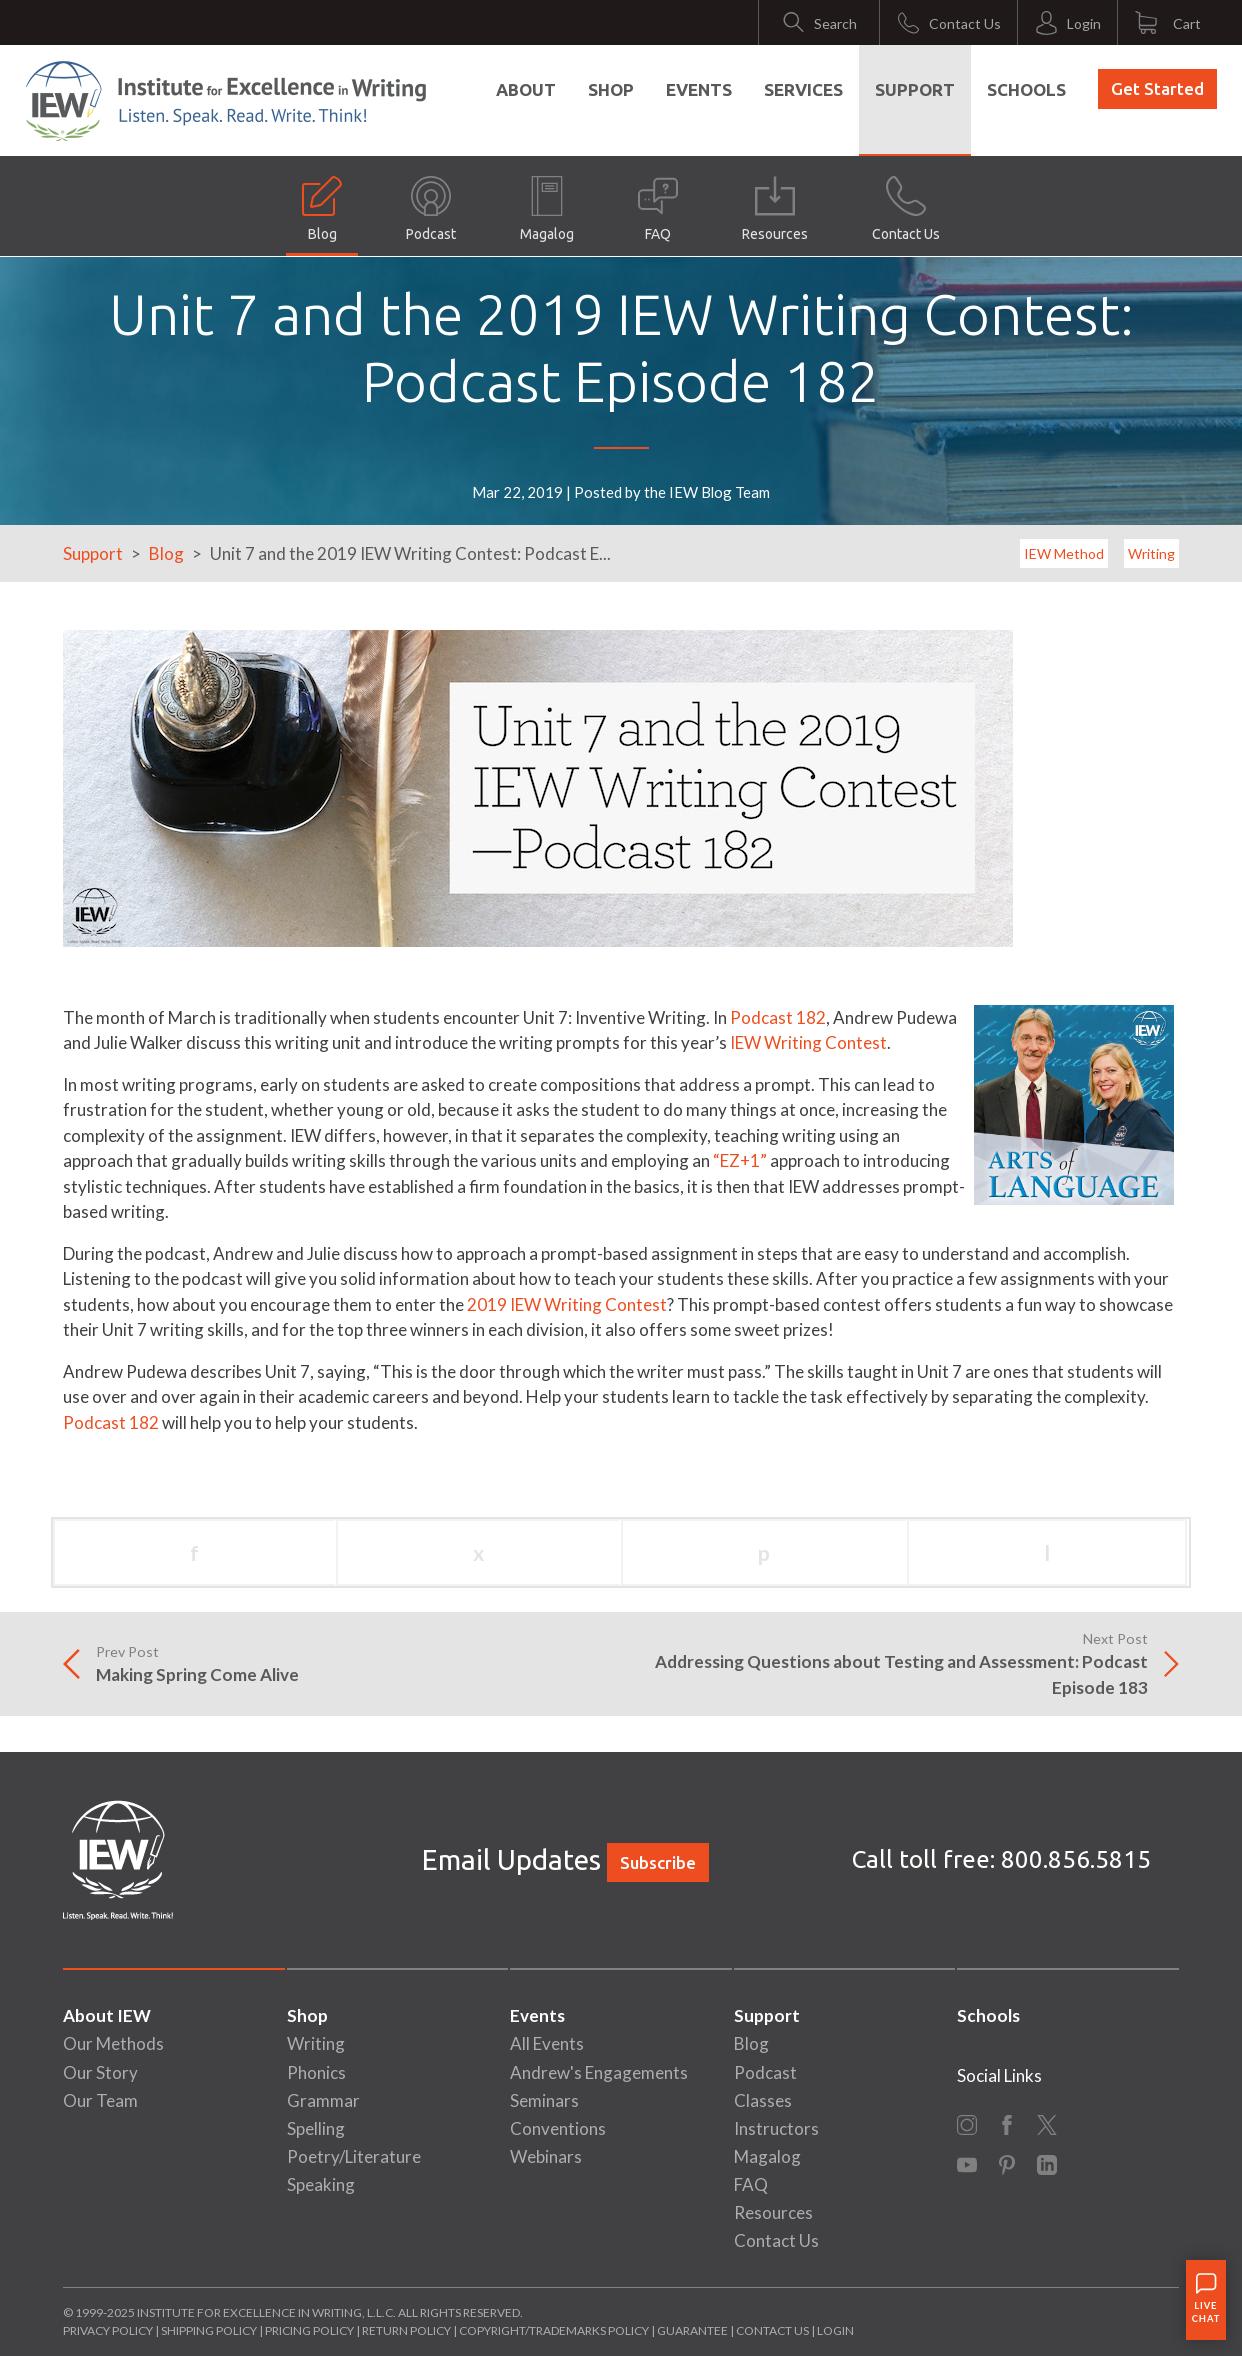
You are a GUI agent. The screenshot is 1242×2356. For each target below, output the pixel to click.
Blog (322, 209)
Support (915, 89)
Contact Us (906, 209)
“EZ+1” (740, 1160)
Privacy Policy (108, 2330)
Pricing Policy (309, 2330)
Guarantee (693, 2330)
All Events (547, 2043)
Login (835, 2330)
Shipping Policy (209, 2330)
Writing (1151, 553)
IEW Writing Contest (808, 1042)
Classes (763, 2100)
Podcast (431, 209)
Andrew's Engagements (599, 2072)
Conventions (558, 2128)
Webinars (546, 2156)
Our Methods (113, 2043)
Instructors (776, 2128)
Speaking (321, 2184)
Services (803, 89)
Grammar (323, 2100)
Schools (1026, 89)
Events (699, 89)
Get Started (1157, 88)
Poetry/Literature (354, 2156)
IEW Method (1064, 553)
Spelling (316, 2128)
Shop (611, 89)
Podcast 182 (778, 1017)
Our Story (100, 2072)
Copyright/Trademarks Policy (554, 2330)
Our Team (100, 2100)
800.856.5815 (1076, 1859)
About (526, 89)
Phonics (316, 2072)
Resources (775, 209)
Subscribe (658, 1862)
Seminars (544, 2100)
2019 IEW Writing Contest (567, 1304)
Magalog (547, 209)
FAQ (658, 209)
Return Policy (406, 2330)
